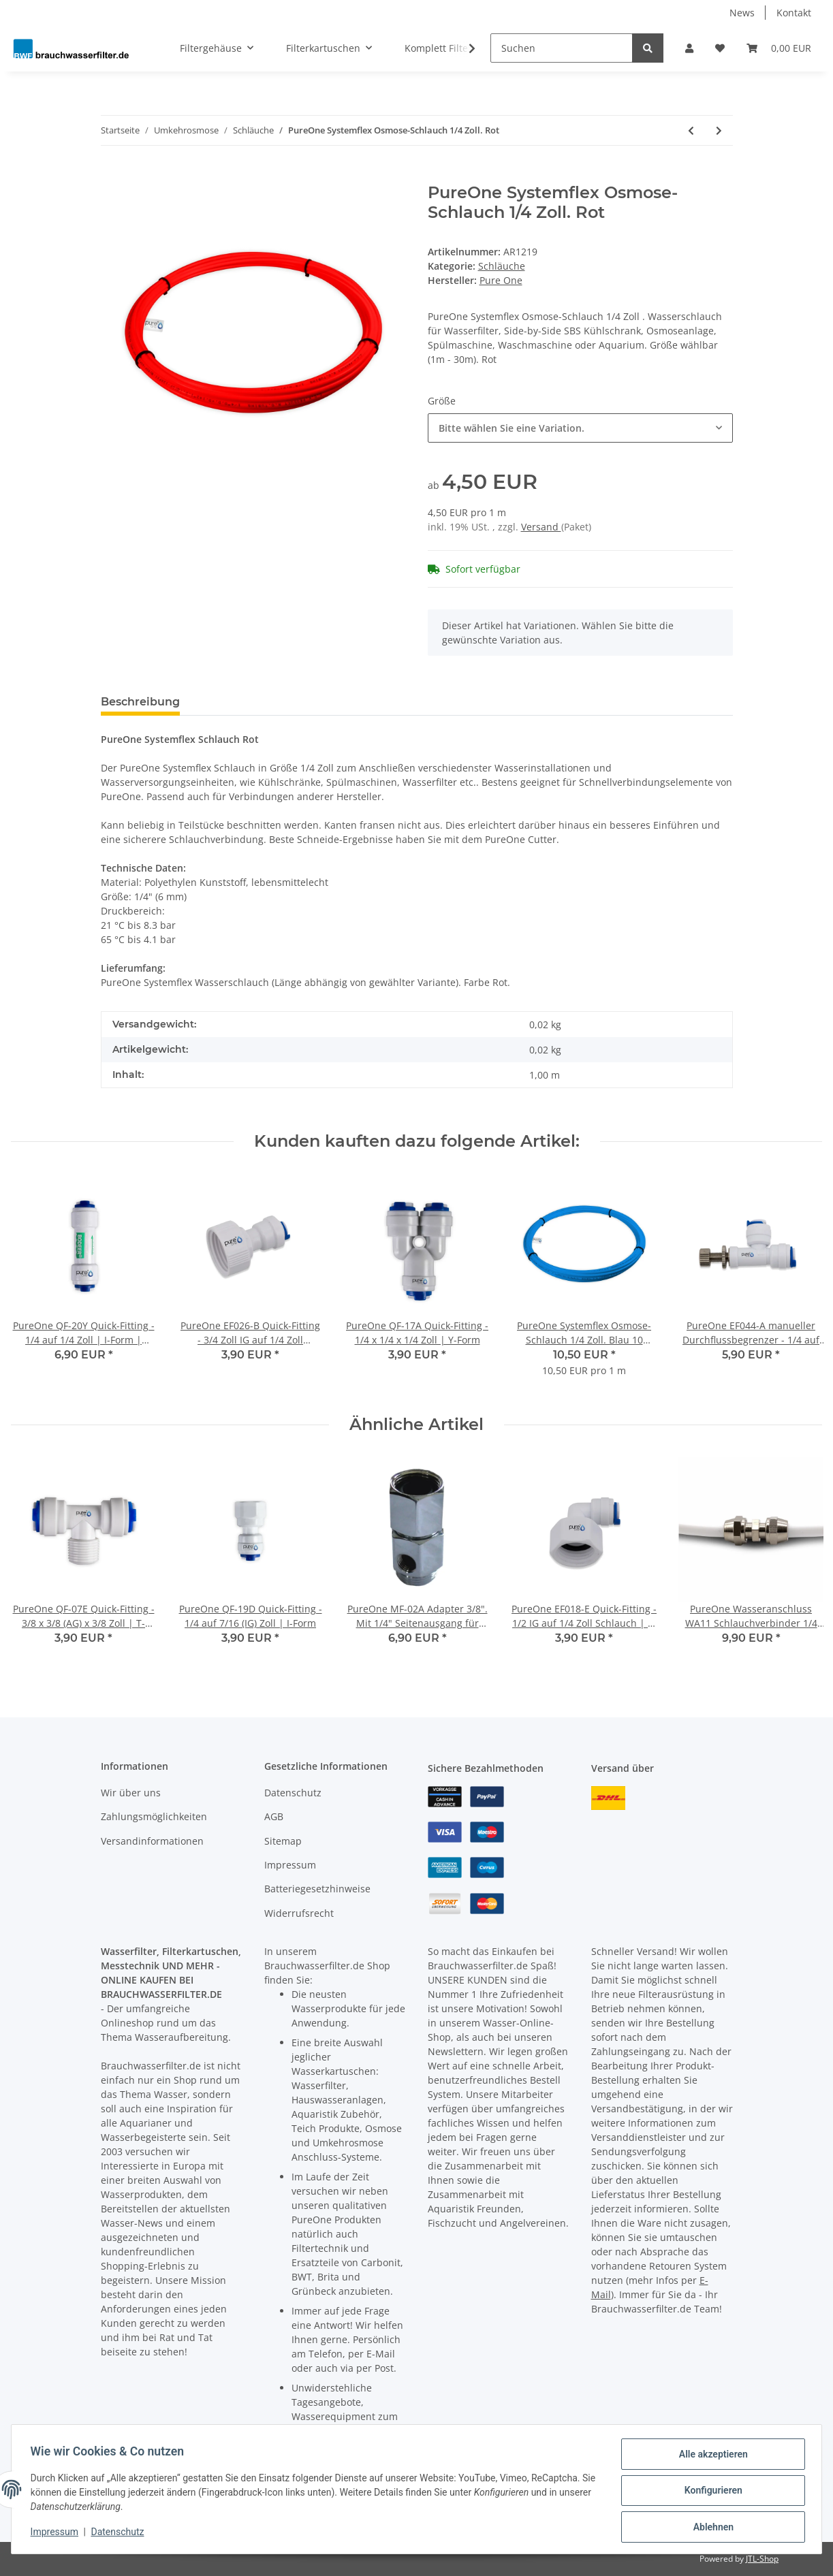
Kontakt (793, 12)
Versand (541, 526)
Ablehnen (710, 2527)
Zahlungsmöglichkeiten (154, 1816)
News (742, 12)
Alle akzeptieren (710, 2456)
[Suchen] (561, 48)
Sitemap (283, 1840)
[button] (689, 48)
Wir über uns (131, 1792)
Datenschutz (292, 1792)
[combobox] (580, 428)
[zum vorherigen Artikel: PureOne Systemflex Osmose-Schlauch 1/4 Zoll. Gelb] (691, 130)
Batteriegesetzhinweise (317, 1888)
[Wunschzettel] (720, 48)
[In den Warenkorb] (112, 175)
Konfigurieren (710, 2492)
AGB (273, 1816)
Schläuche (501, 265)
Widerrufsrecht (299, 1913)
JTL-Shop (762, 2558)
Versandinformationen (152, 1840)
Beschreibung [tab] (140, 701)
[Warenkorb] (779, 48)
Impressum (290, 1864)
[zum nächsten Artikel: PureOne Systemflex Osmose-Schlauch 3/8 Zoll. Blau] (719, 130)
